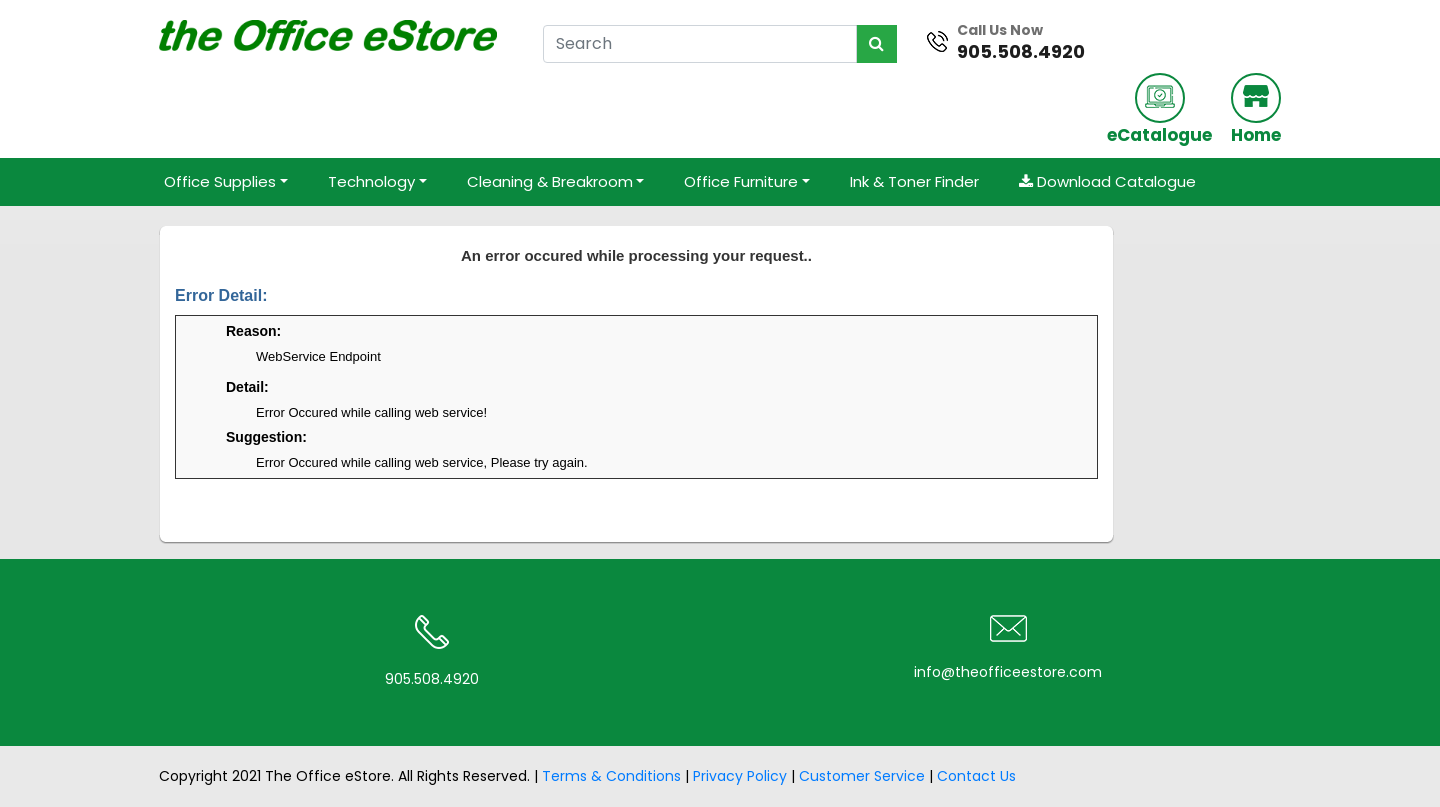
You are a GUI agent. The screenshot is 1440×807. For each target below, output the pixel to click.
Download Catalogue (1107, 181)
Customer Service (862, 776)
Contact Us (976, 776)
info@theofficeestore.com (1008, 672)
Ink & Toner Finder (914, 181)
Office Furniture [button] (741, 181)
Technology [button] (371, 181)
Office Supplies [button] (220, 181)
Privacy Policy (740, 776)
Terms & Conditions (611, 776)
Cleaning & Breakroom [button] (550, 181)
